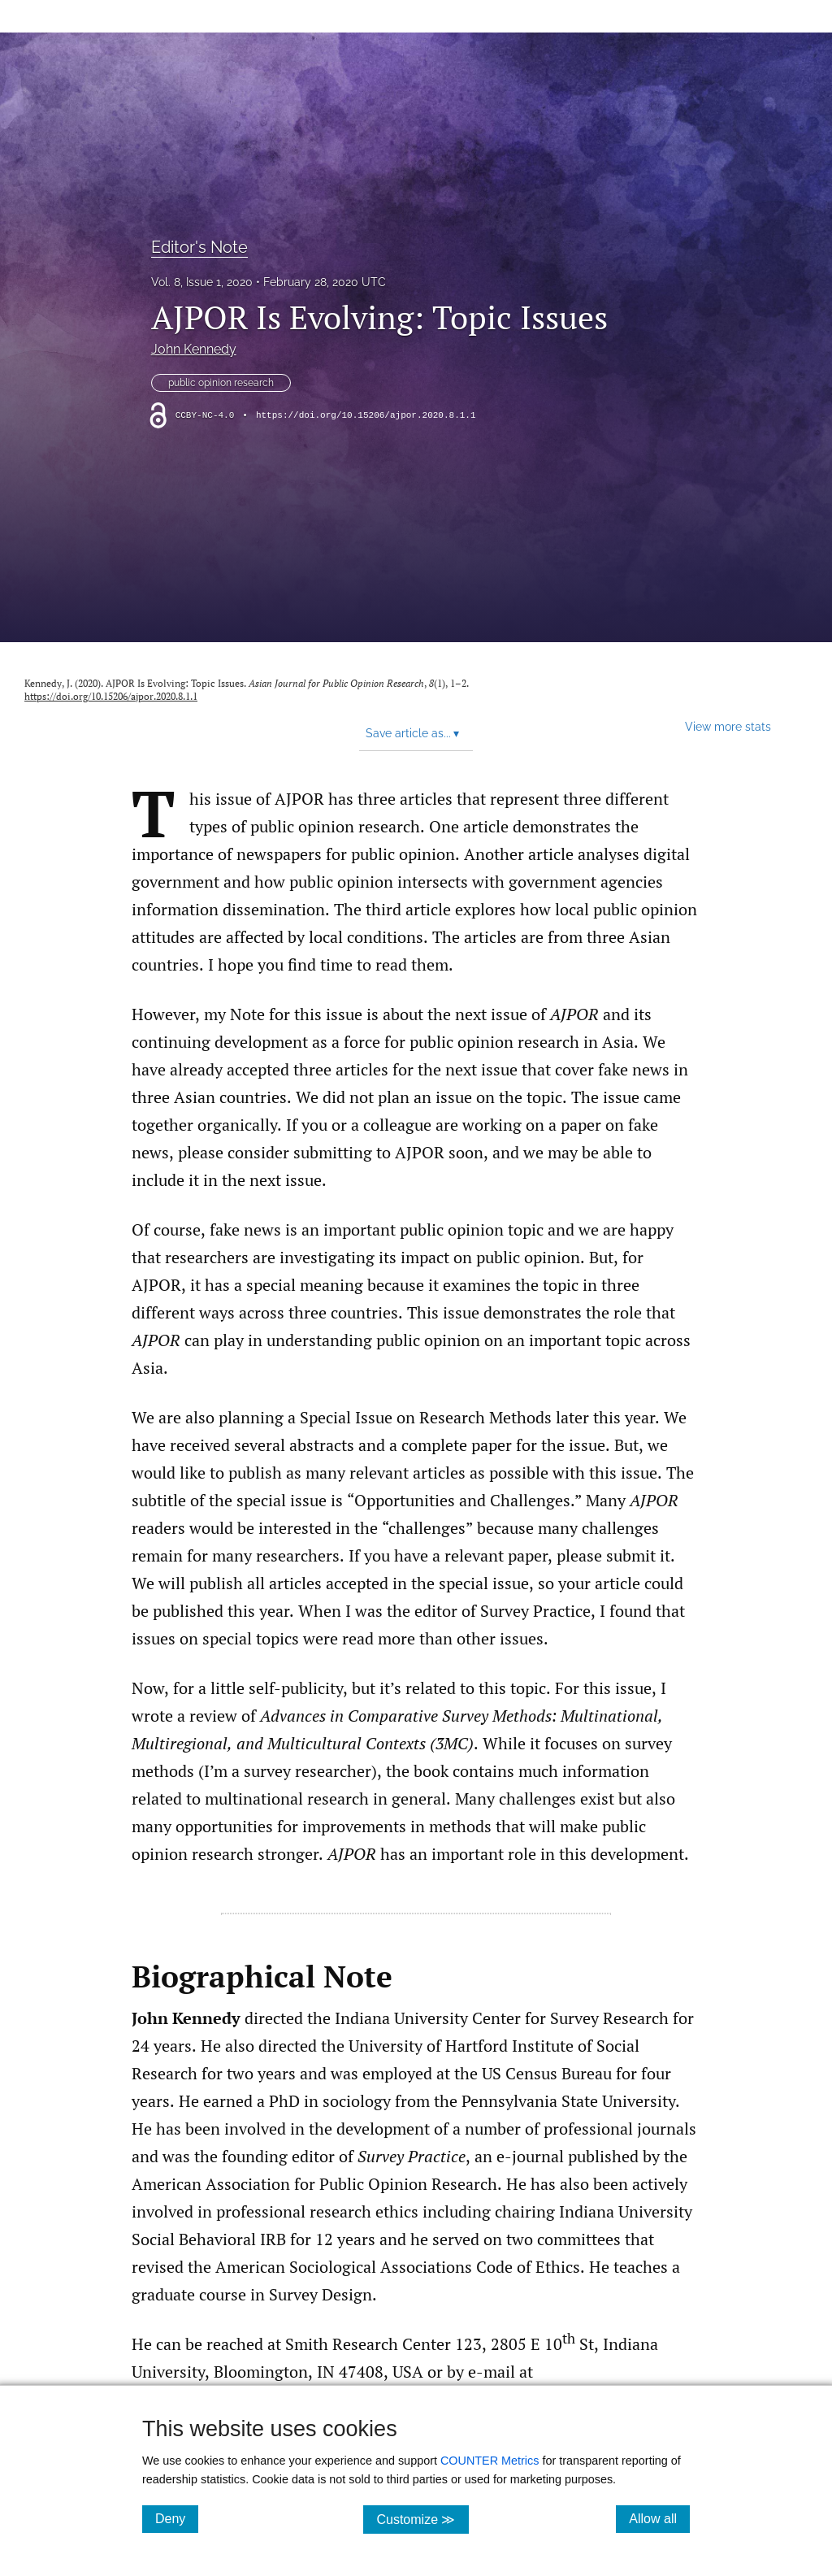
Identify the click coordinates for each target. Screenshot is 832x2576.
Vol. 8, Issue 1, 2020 (202, 282)
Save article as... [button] (412, 733)
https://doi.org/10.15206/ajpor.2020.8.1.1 (366, 415)
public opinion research (221, 383)
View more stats (728, 726)
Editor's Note (199, 247)
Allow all (659, 2518)
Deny (176, 2518)
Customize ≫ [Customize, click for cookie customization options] (422, 2518)
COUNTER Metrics (490, 2460)
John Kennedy (193, 349)
